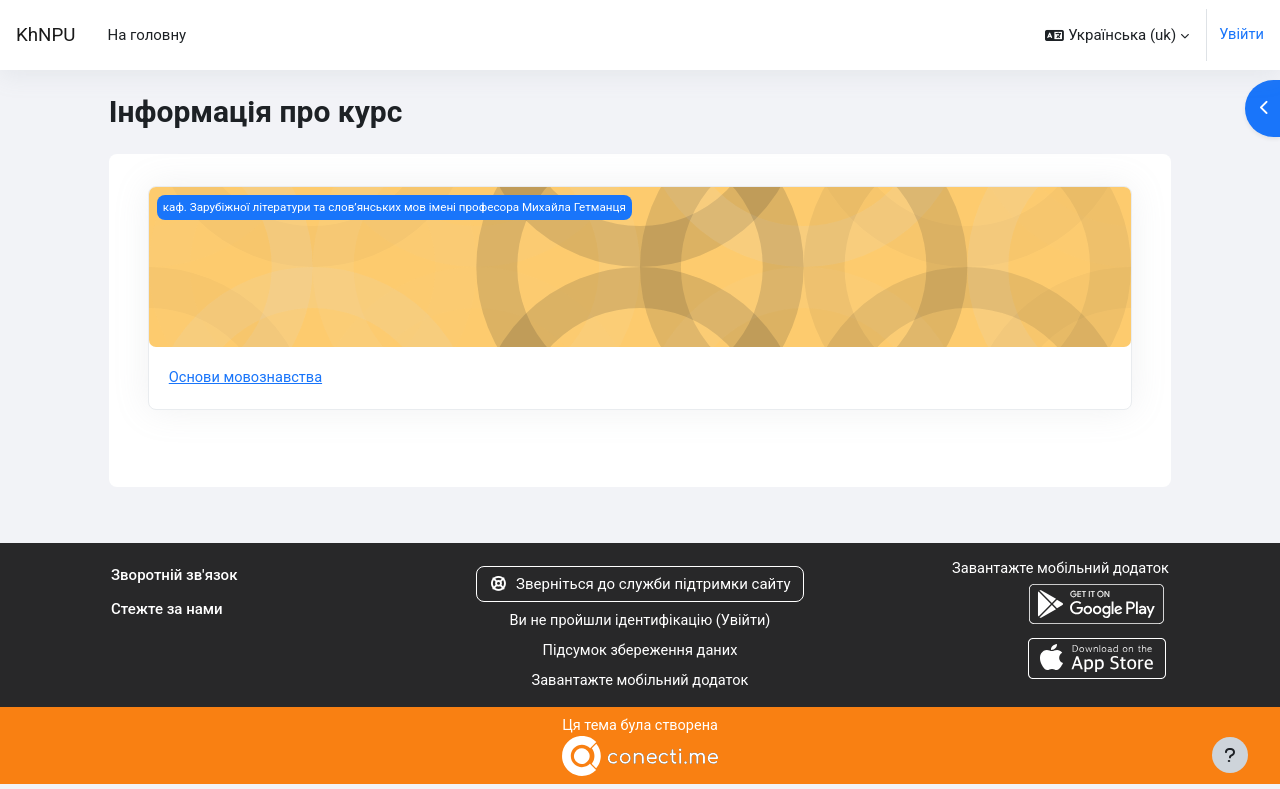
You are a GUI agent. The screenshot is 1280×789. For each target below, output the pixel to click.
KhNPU (45, 35)
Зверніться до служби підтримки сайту (639, 585)
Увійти (1241, 35)
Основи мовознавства (248, 378)
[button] (1116, 35)
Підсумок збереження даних (640, 653)
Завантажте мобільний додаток (639, 684)
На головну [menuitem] (146, 35)
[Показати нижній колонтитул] (1230, 755)
